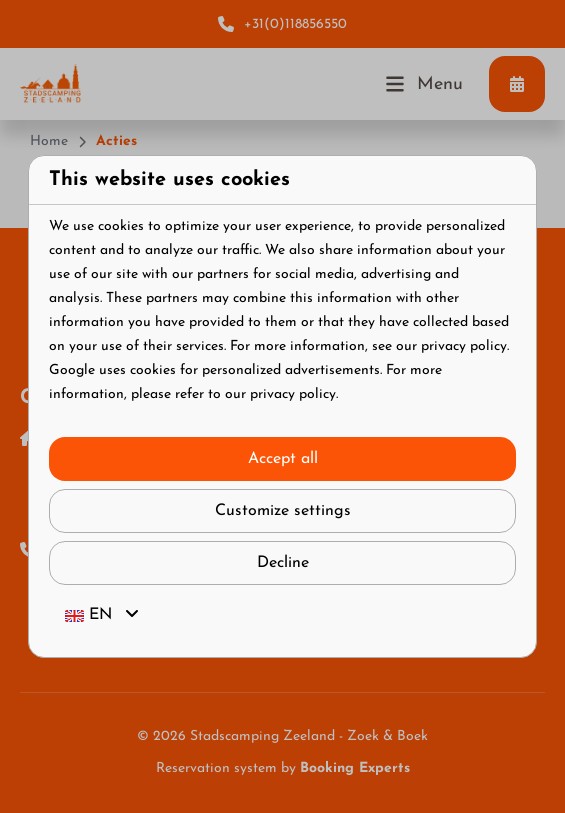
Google (72, 370)
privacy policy (464, 346)
